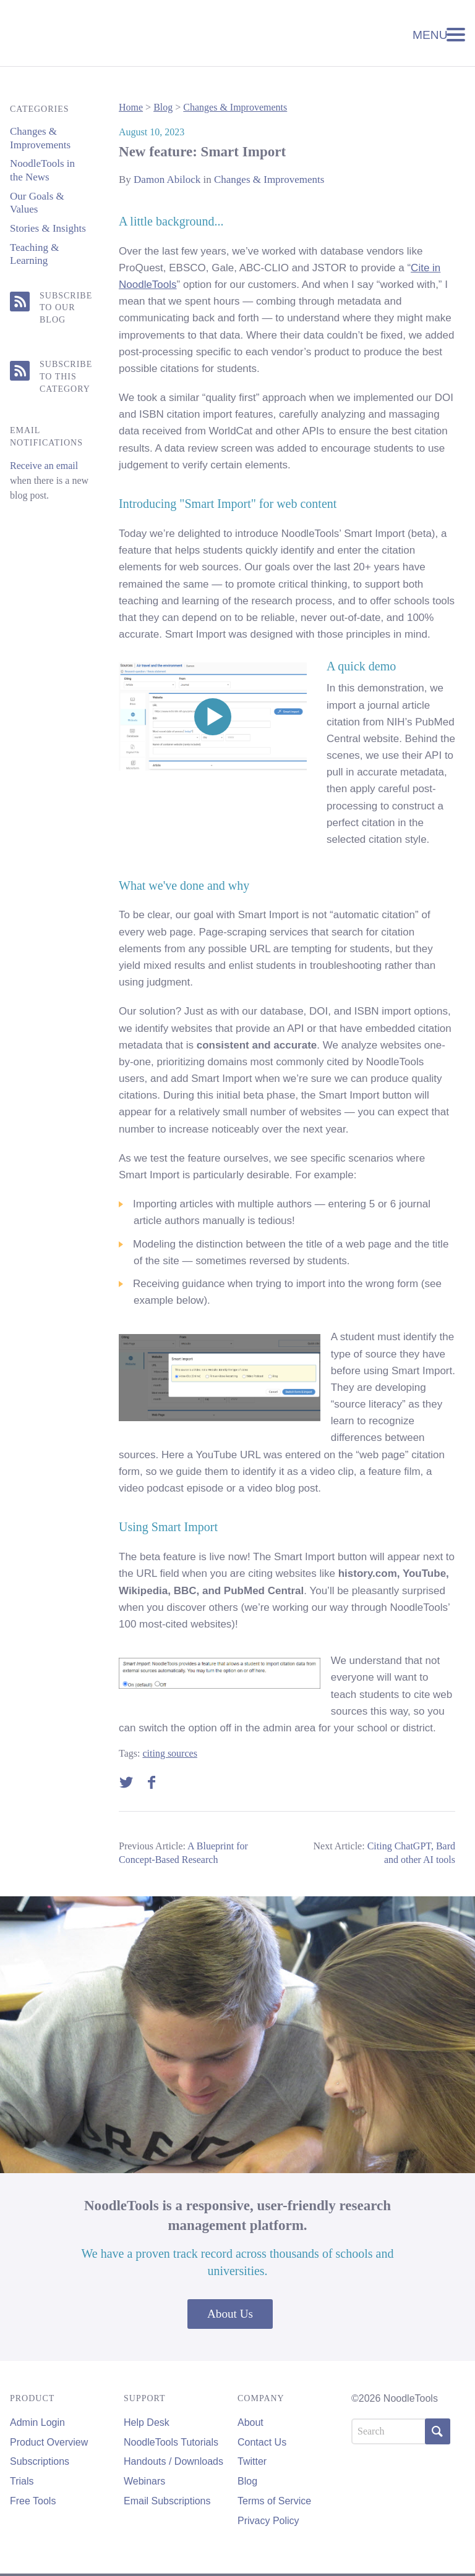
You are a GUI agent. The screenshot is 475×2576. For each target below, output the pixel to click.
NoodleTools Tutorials (171, 2442)
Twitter (252, 2461)
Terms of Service (274, 2501)
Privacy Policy (268, 2520)
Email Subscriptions (167, 2501)
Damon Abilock (167, 179)
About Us (230, 2313)
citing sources (169, 1753)
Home (131, 107)
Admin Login (37, 2422)
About (250, 2422)
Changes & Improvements (235, 107)
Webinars (144, 2481)
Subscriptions (39, 2461)
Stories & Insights (48, 228)
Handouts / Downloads (173, 2461)
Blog (163, 107)
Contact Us (262, 2442)
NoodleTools (93, 33)
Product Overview (49, 2442)
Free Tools (33, 2501)
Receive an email (44, 465)
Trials (22, 2481)
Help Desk (146, 2422)
